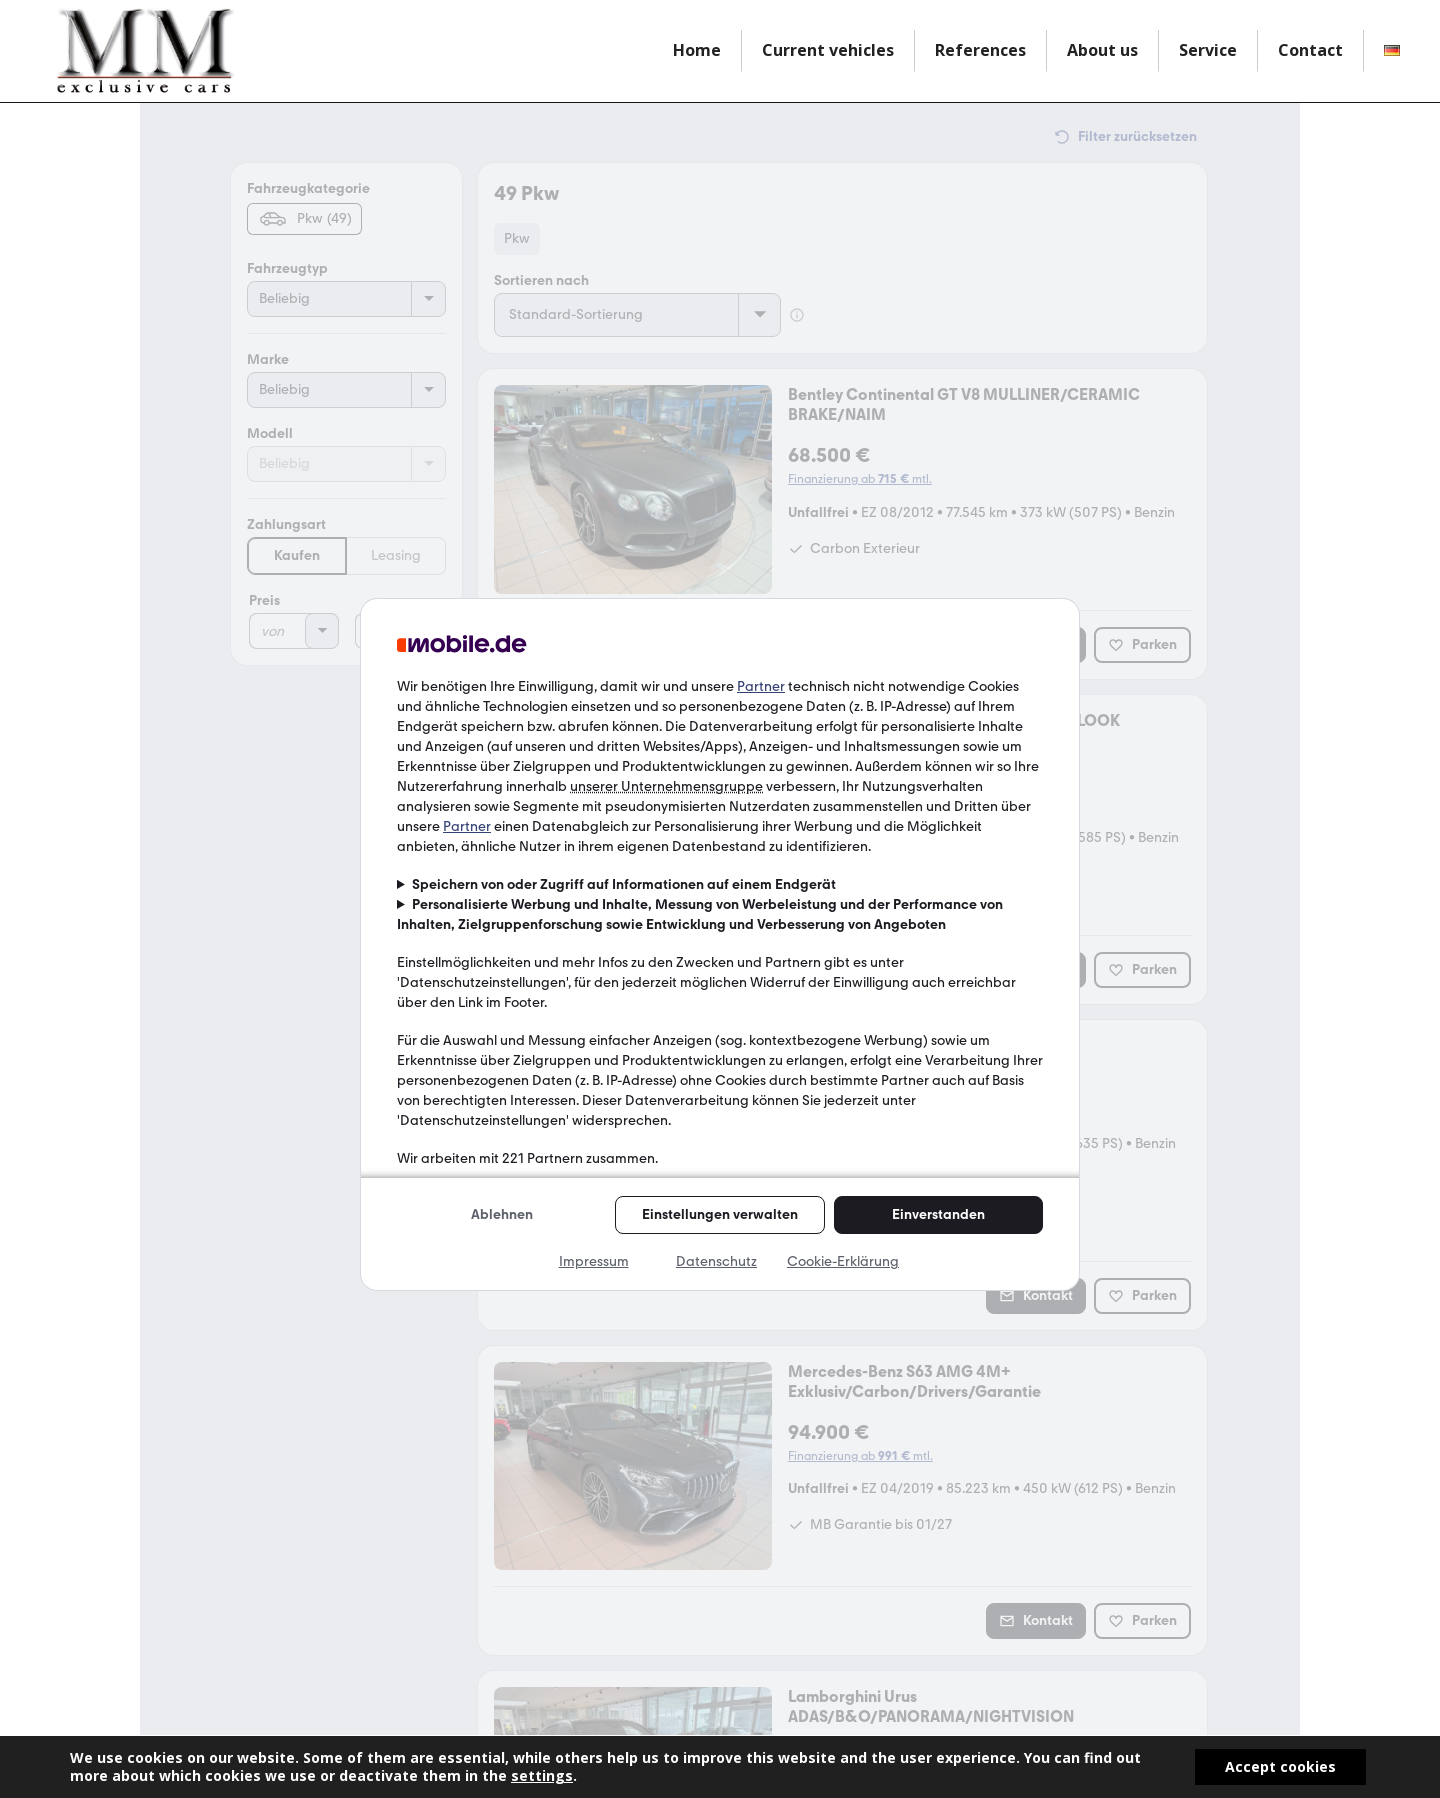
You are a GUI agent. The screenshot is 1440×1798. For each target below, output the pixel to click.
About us (1102, 50)
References (980, 50)
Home (697, 50)
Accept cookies (1280, 1766)
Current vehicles (828, 50)
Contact (1310, 50)
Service (1208, 50)
